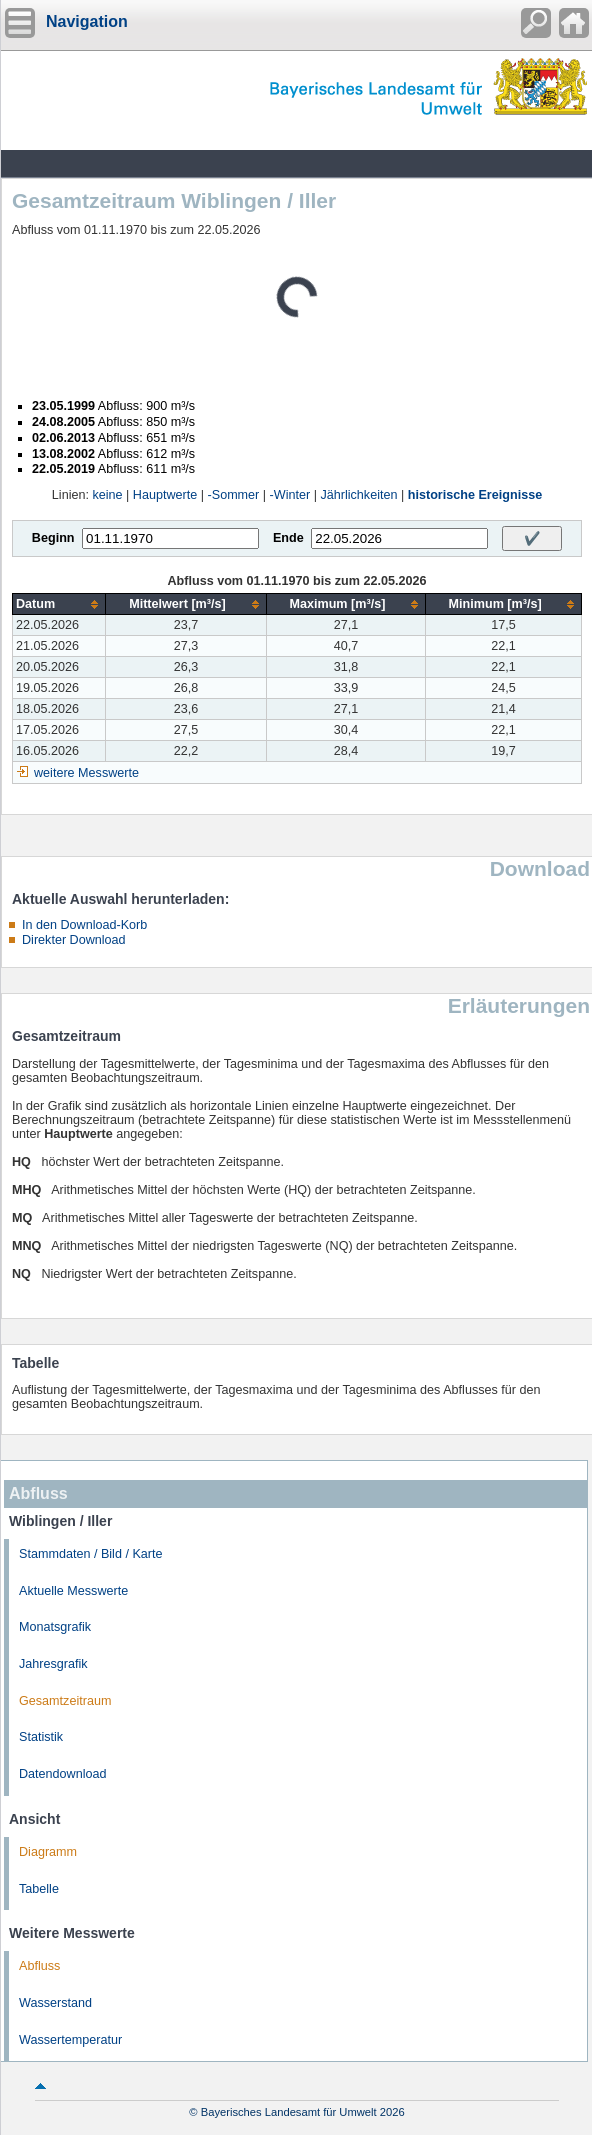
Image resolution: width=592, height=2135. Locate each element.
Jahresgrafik (53, 1664)
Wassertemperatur (70, 2040)
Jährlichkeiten (358, 495)
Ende (288, 538)
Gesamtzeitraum (65, 1701)
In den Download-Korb (84, 925)
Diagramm (48, 1852)
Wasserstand (55, 2003)
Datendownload (63, 1774)
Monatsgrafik (55, 1627)
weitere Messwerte (86, 773)
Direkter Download (74, 940)
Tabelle (39, 1889)
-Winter (290, 495)
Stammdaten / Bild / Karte (91, 1554)
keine (107, 495)
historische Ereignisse (475, 495)
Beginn (53, 538)
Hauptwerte (165, 495)
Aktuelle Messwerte (73, 1591)
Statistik (41, 1737)
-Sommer (234, 495)
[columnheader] (59, 604)
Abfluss (39, 1966)
